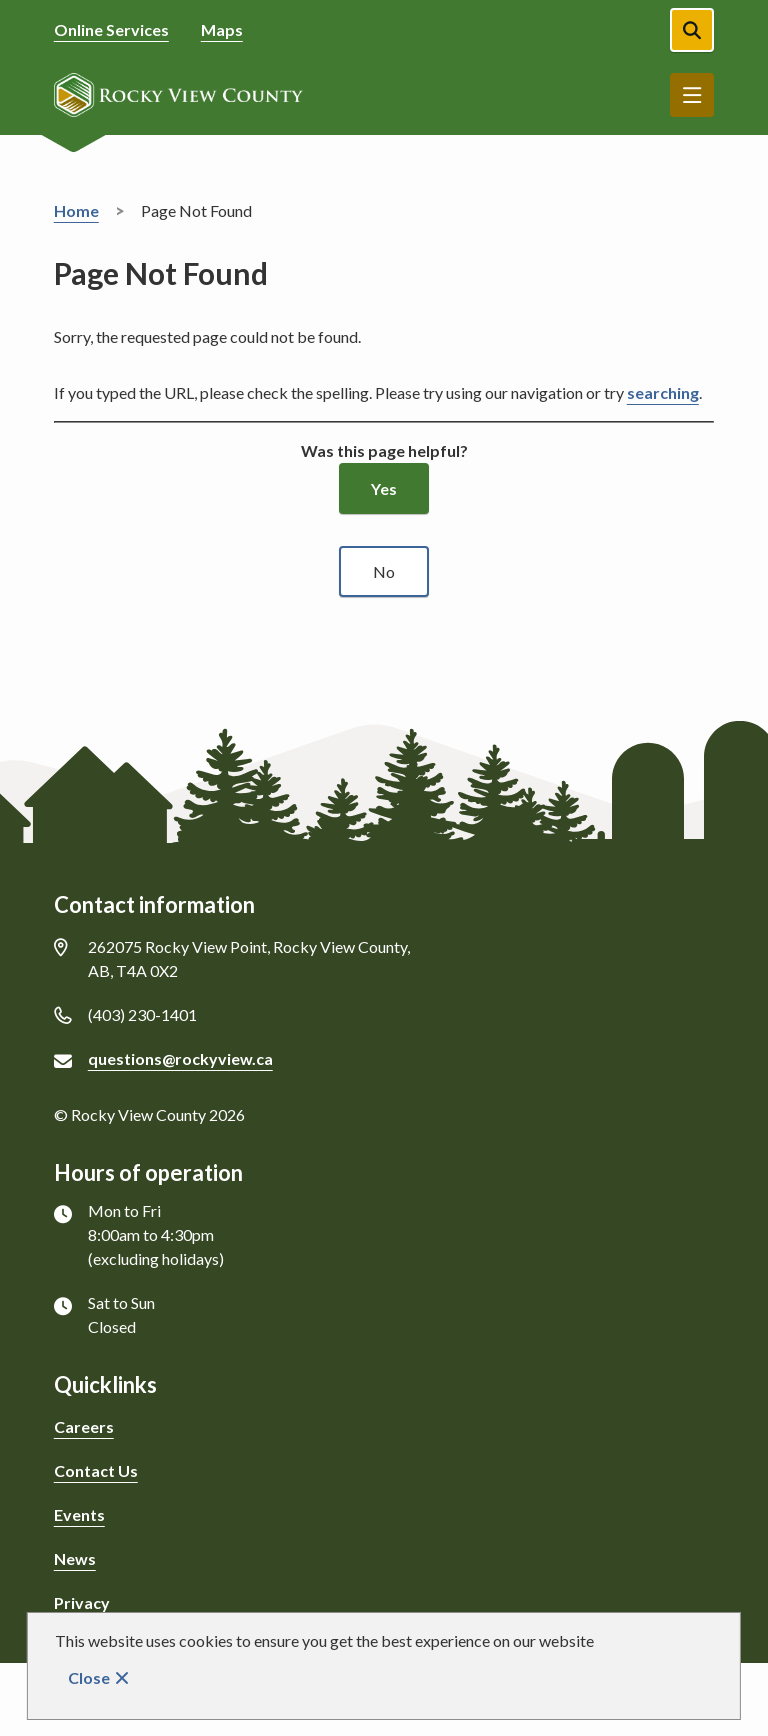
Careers (84, 1426)
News (75, 1558)
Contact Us (96, 1470)
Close (89, 1677)
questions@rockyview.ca (180, 1058)
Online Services (111, 29)
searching (663, 392)
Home (76, 210)
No (384, 571)
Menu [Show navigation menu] (692, 95)
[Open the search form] (692, 30)
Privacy (82, 1602)
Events (79, 1514)
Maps (222, 29)
